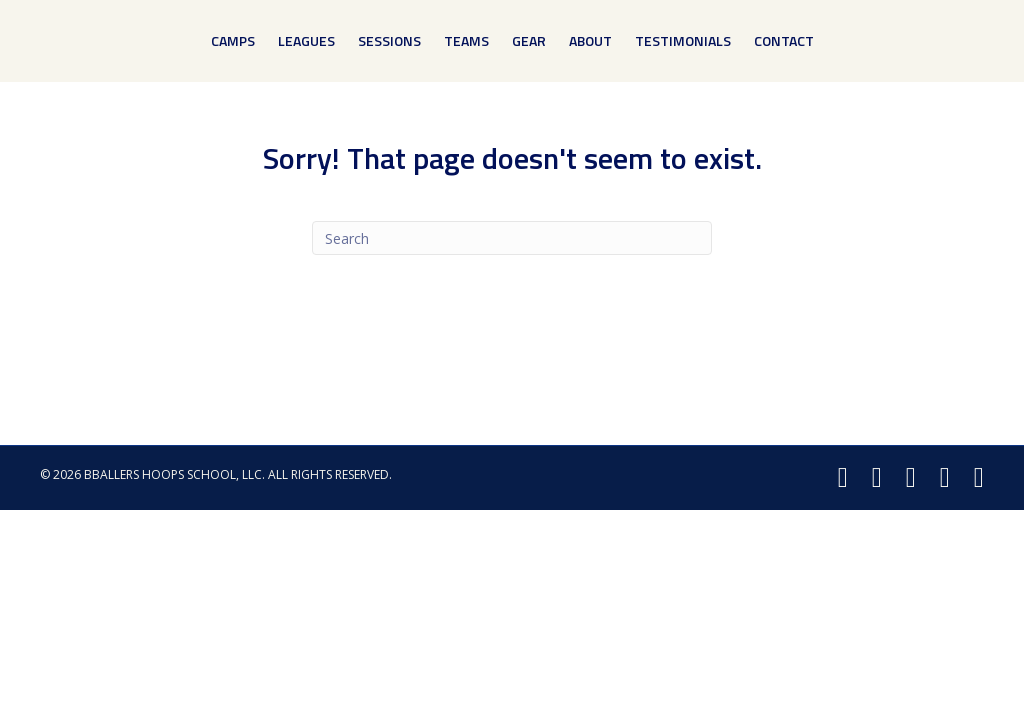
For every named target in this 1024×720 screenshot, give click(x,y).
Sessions (389, 40)
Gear (529, 40)
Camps (233, 40)
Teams (466, 40)
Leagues (306, 40)
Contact (784, 40)
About (590, 40)
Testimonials (683, 40)
